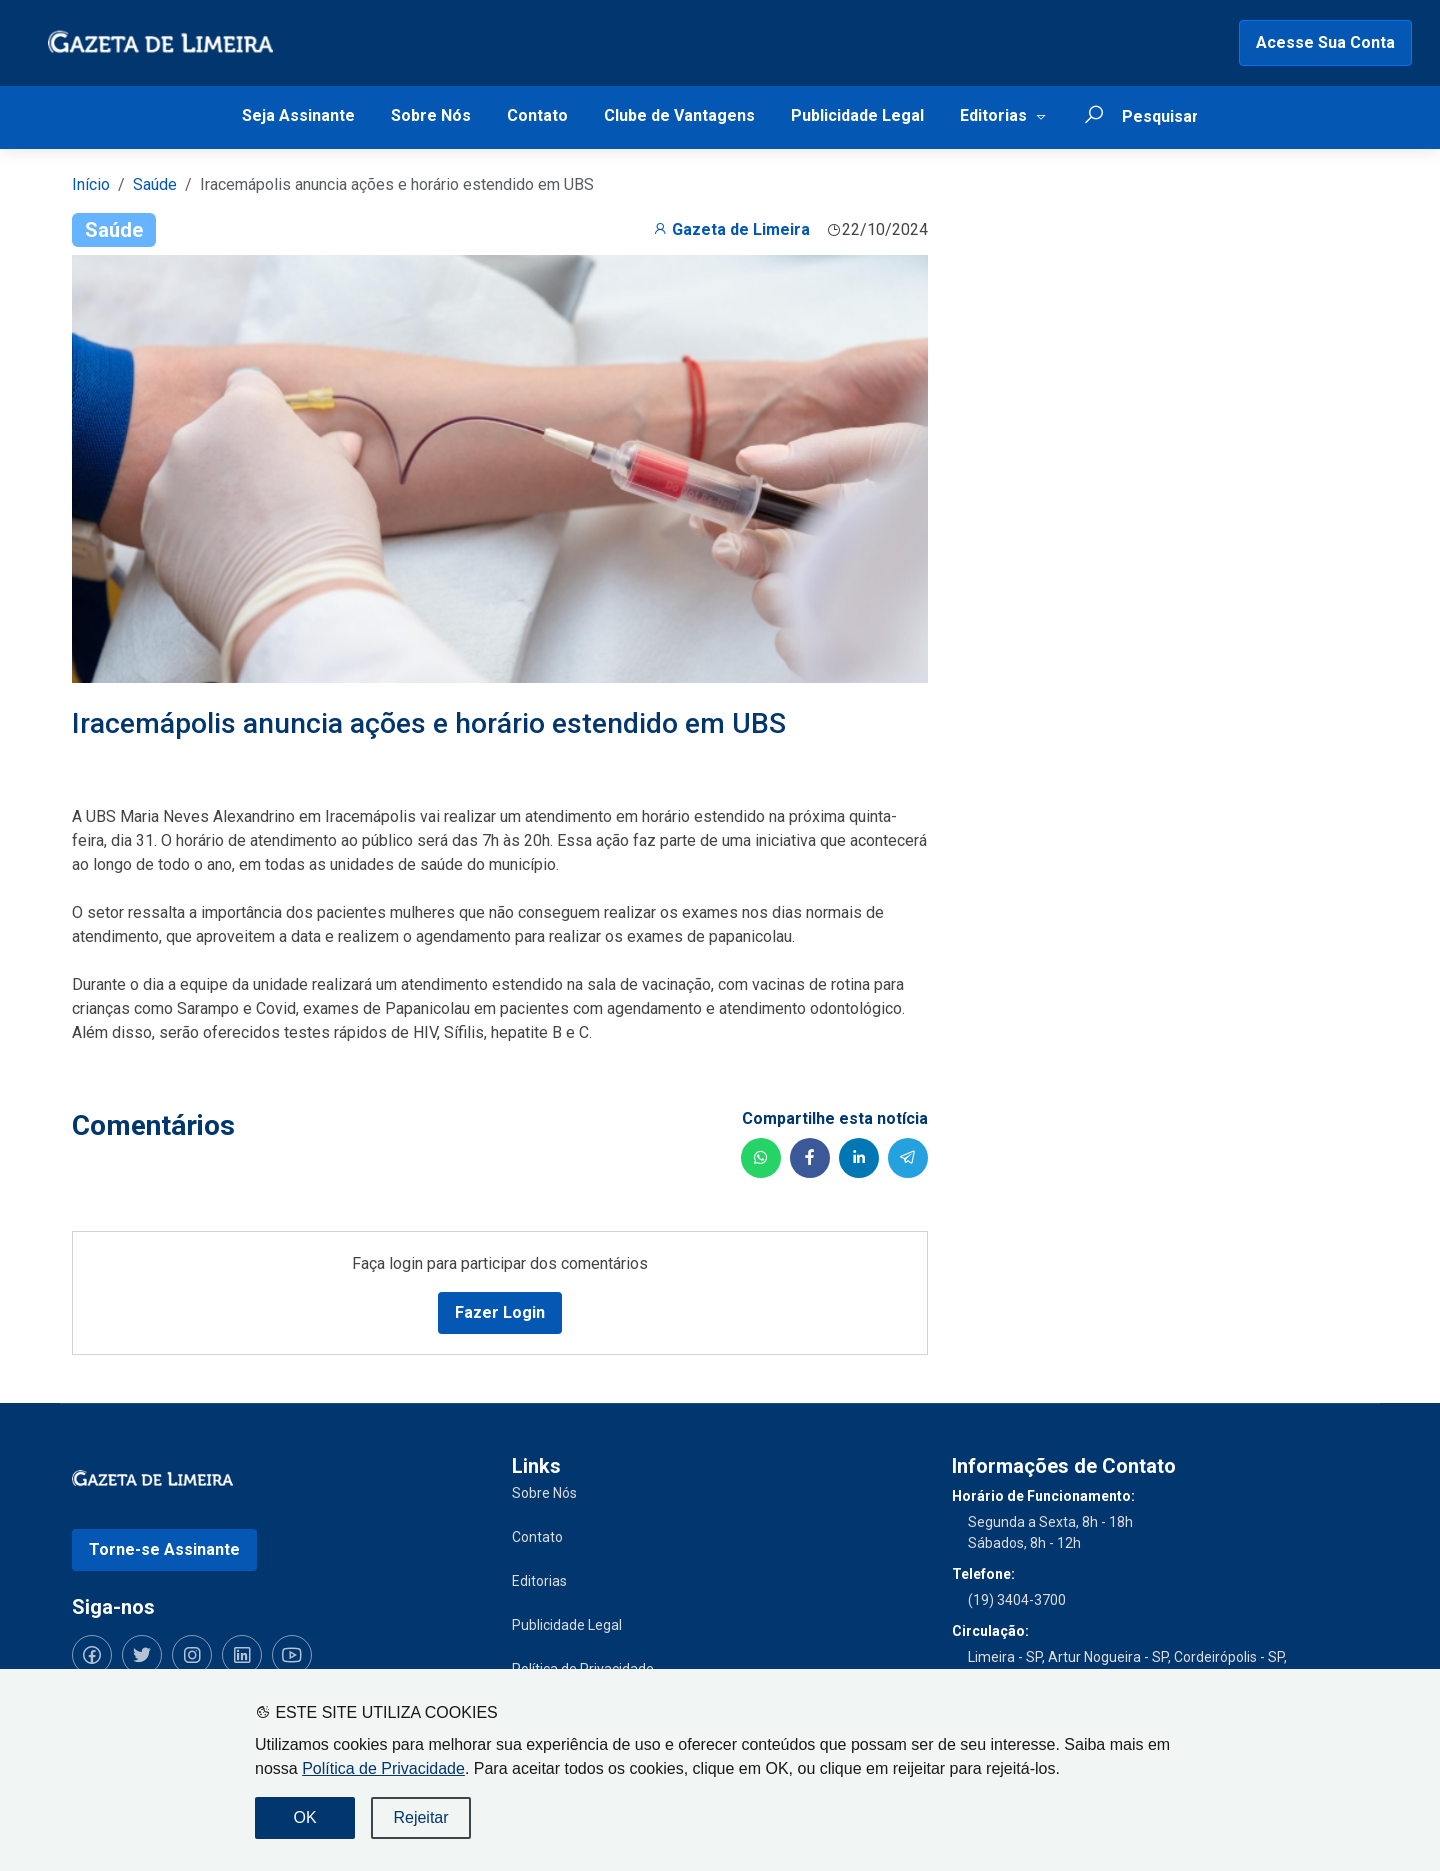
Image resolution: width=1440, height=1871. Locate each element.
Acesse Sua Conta (1325, 42)
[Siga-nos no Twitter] (142, 1655)
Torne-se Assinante (164, 1549)
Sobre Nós (431, 115)
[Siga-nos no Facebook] (92, 1655)
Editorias (993, 115)
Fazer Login (500, 1312)
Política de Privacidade (383, 1768)
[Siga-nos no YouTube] (292, 1655)
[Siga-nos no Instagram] (192, 1655)
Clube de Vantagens (679, 115)
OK (304, 1817)
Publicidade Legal (857, 115)
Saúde (155, 184)
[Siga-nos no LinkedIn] (242, 1655)
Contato (537, 115)
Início (91, 184)
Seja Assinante (298, 115)
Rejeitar (420, 1817)
